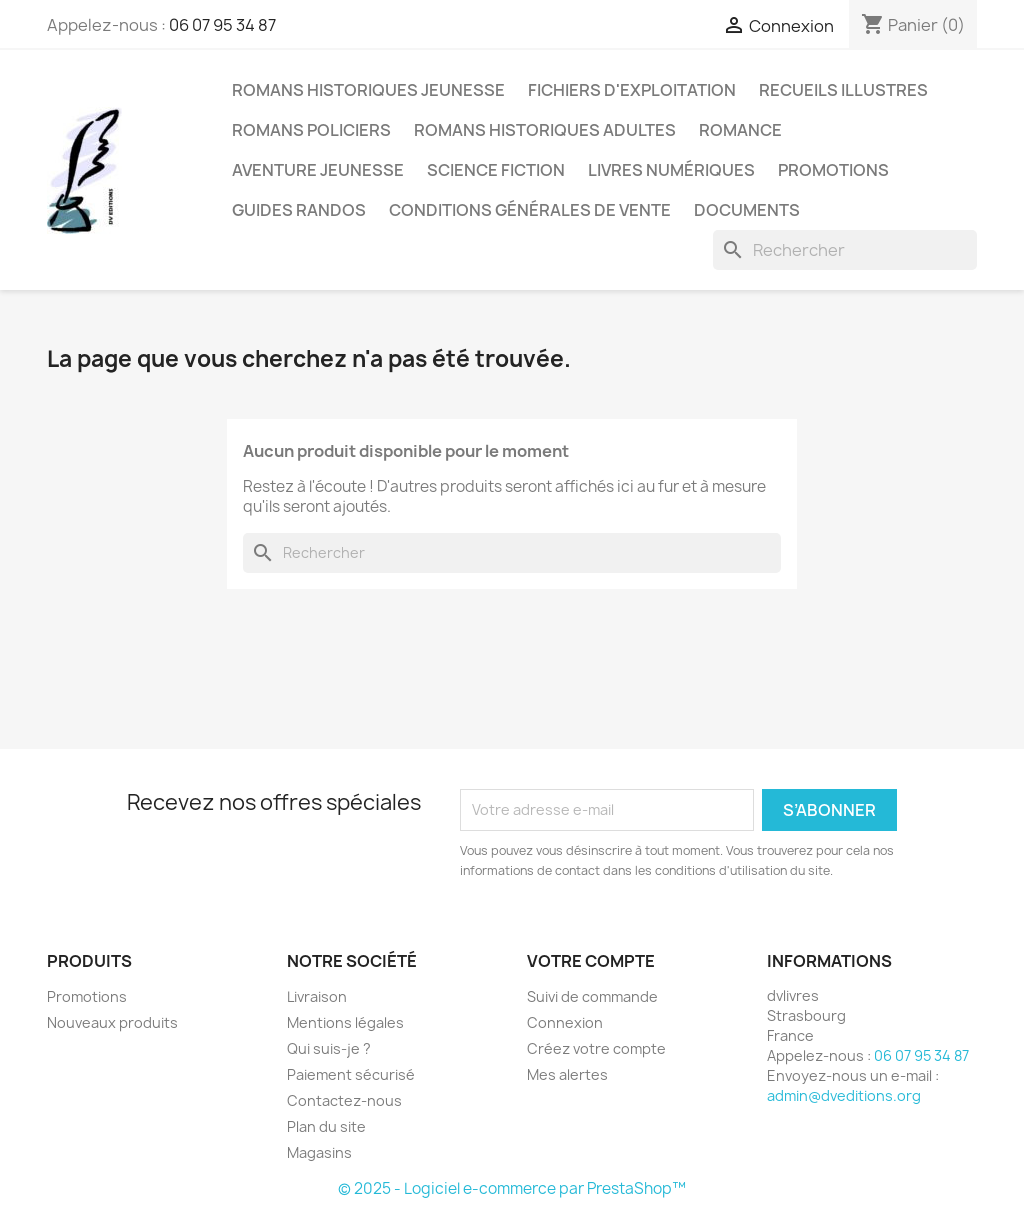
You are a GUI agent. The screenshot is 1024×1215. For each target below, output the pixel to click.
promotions (833, 170)
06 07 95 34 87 (222, 25)
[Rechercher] (845, 250)
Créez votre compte (596, 1048)
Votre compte (591, 961)
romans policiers (311, 130)
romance (740, 130)
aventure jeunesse (318, 170)
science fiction (496, 170)
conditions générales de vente (530, 210)
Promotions (87, 996)
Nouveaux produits (112, 1022)
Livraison (317, 996)
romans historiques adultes (545, 130)
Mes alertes (567, 1074)
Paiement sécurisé (351, 1074)
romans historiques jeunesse (368, 90)
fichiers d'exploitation (632, 90)
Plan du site (326, 1126)
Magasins (319, 1152)
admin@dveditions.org (844, 1095)
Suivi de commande (592, 996)
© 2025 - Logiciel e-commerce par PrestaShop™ (512, 1188)
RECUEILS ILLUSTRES (843, 90)
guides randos (299, 210)
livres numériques (671, 170)
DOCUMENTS (747, 210)
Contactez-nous (344, 1100)
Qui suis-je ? (329, 1048)
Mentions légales (345, 1022)
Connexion (565, 1022)
